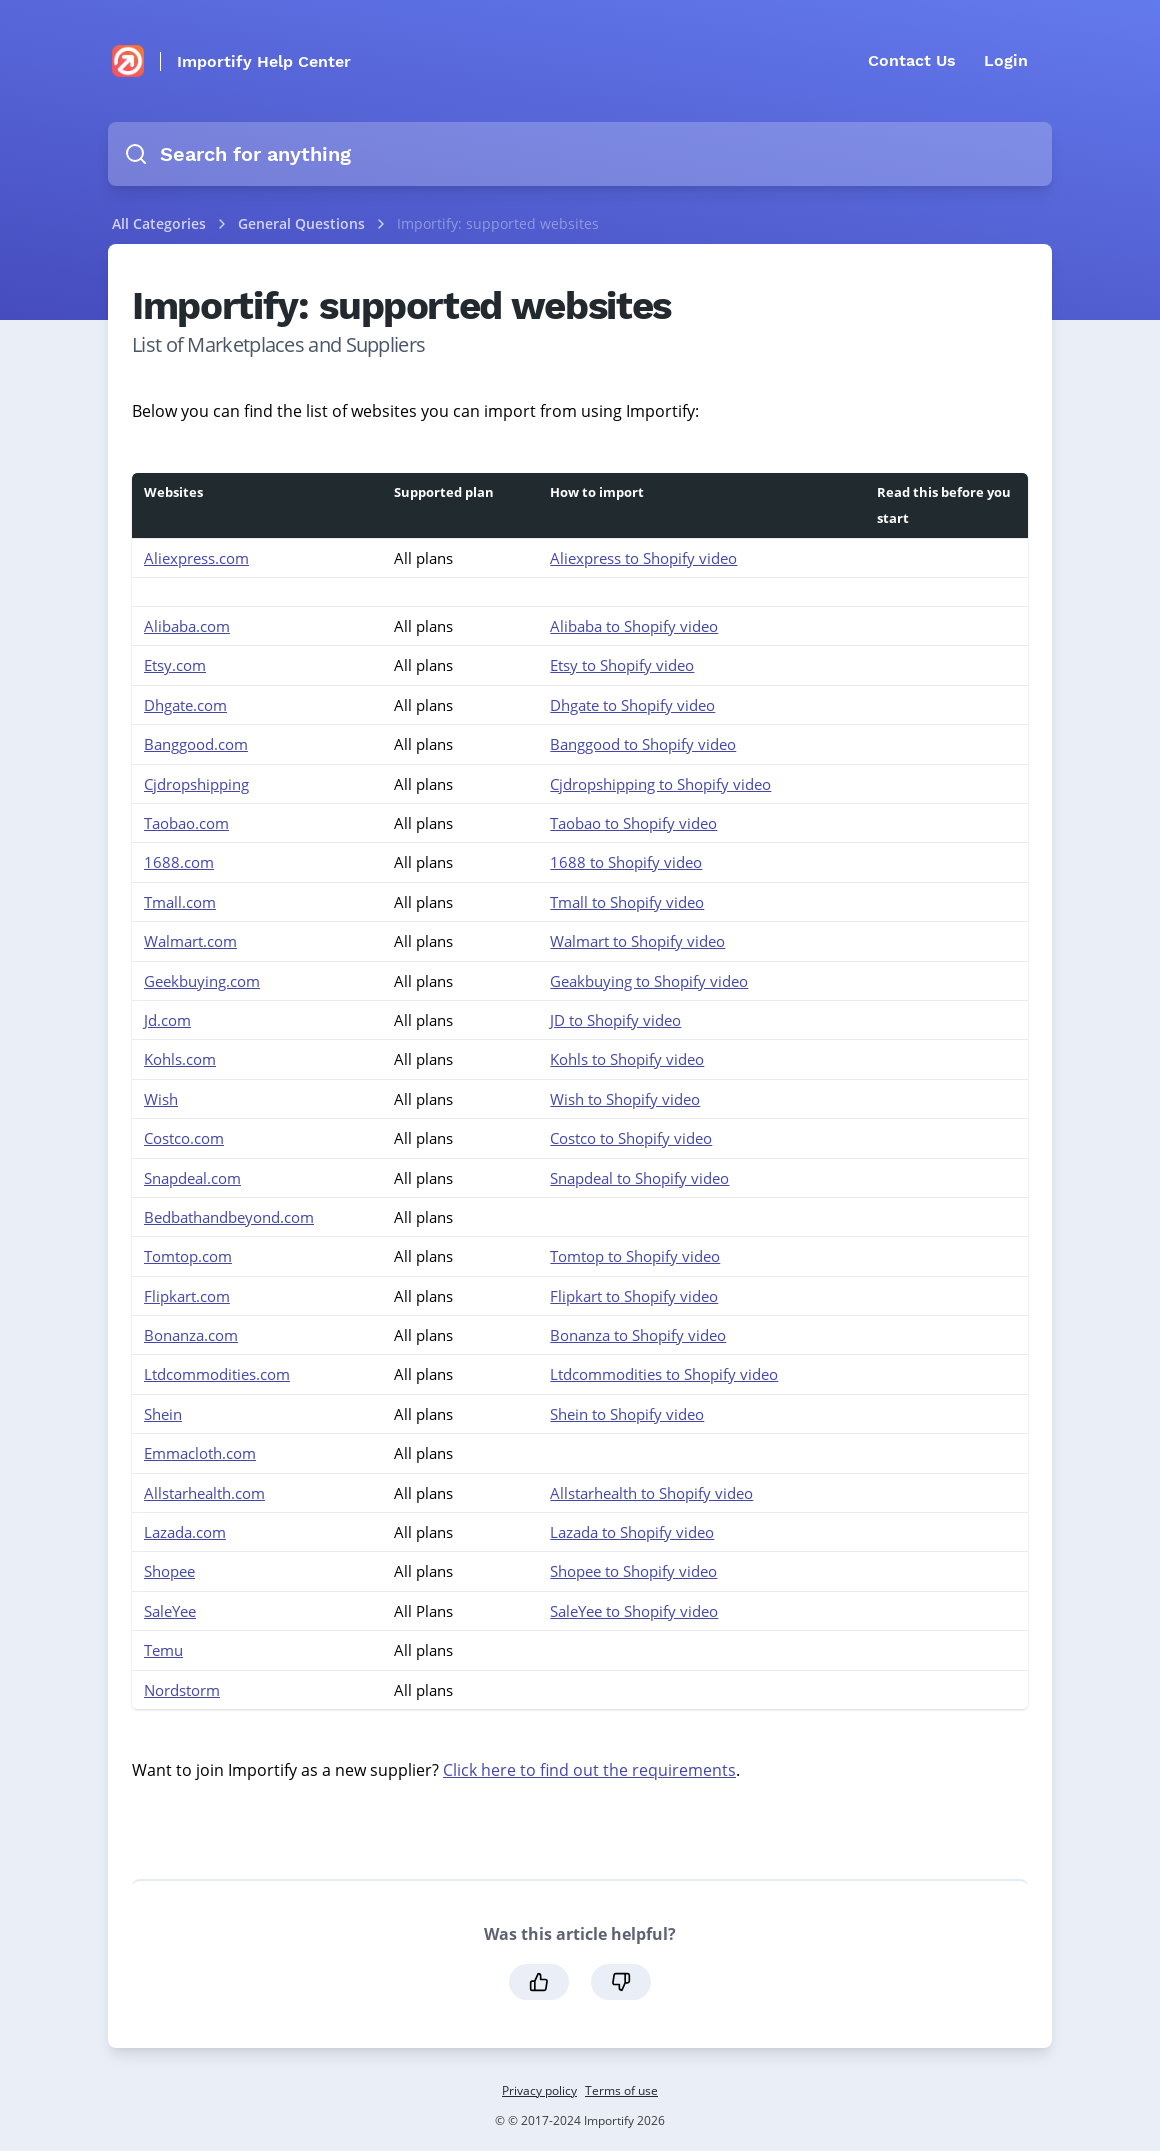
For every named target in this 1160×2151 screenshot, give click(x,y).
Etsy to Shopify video (622, 665)
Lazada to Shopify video (632, 1532)
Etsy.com (175, 665)
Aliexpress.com (196, 558)
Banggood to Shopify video (643, 744)
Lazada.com (185, 1532)
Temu (163, 1650)
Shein (163, 1414)
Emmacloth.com (200, 1453)
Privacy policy (539, 2090)
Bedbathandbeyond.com (229, 1217)
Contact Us (912, 60)
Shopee (169, 1571)
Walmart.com (190, 941)
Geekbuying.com (202, 981)
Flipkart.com (187, 1296)
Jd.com (167, 1020)
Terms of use (621, 2090)
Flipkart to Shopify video (634, 1296)
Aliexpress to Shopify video (643, 558)
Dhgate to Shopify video (632, 705)
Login (1006, 60)
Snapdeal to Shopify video (639, 1178)
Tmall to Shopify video (627, 902)
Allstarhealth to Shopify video (651, 1493)
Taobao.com (186, 823)
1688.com (179, 862)
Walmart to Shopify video (637, 941)
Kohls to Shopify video (627, 1059)
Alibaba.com (187, 626)
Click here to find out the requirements (589, 1770)
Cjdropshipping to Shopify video (660, 784)
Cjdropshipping (196, 784)
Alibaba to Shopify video (634, 626)
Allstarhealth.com (204, 1493)
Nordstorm (182, 1690)
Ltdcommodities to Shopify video (664, 1374)
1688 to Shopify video (626, 862)
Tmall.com (180, 902)
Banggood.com (196, 744)
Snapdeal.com (192, 1178)
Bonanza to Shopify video (638, 1335)
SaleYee (170, 1611)
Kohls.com (180, 1059)
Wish (161, 1099)
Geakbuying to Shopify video (649, 981)
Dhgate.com (185, 705)
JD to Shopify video (615, 1020)
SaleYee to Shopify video (634, 1611)
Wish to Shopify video (625, 1099)
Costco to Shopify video (631, 1138)
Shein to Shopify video (627, 1414)
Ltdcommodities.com (217, 1374)
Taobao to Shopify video (633, 823)
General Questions (303, 223)
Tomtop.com (188, 1256)
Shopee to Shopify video (633, 1571)
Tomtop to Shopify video (635, 1256)
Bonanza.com (191, 1335)
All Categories (159, 223)
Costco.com (184, 1138)
